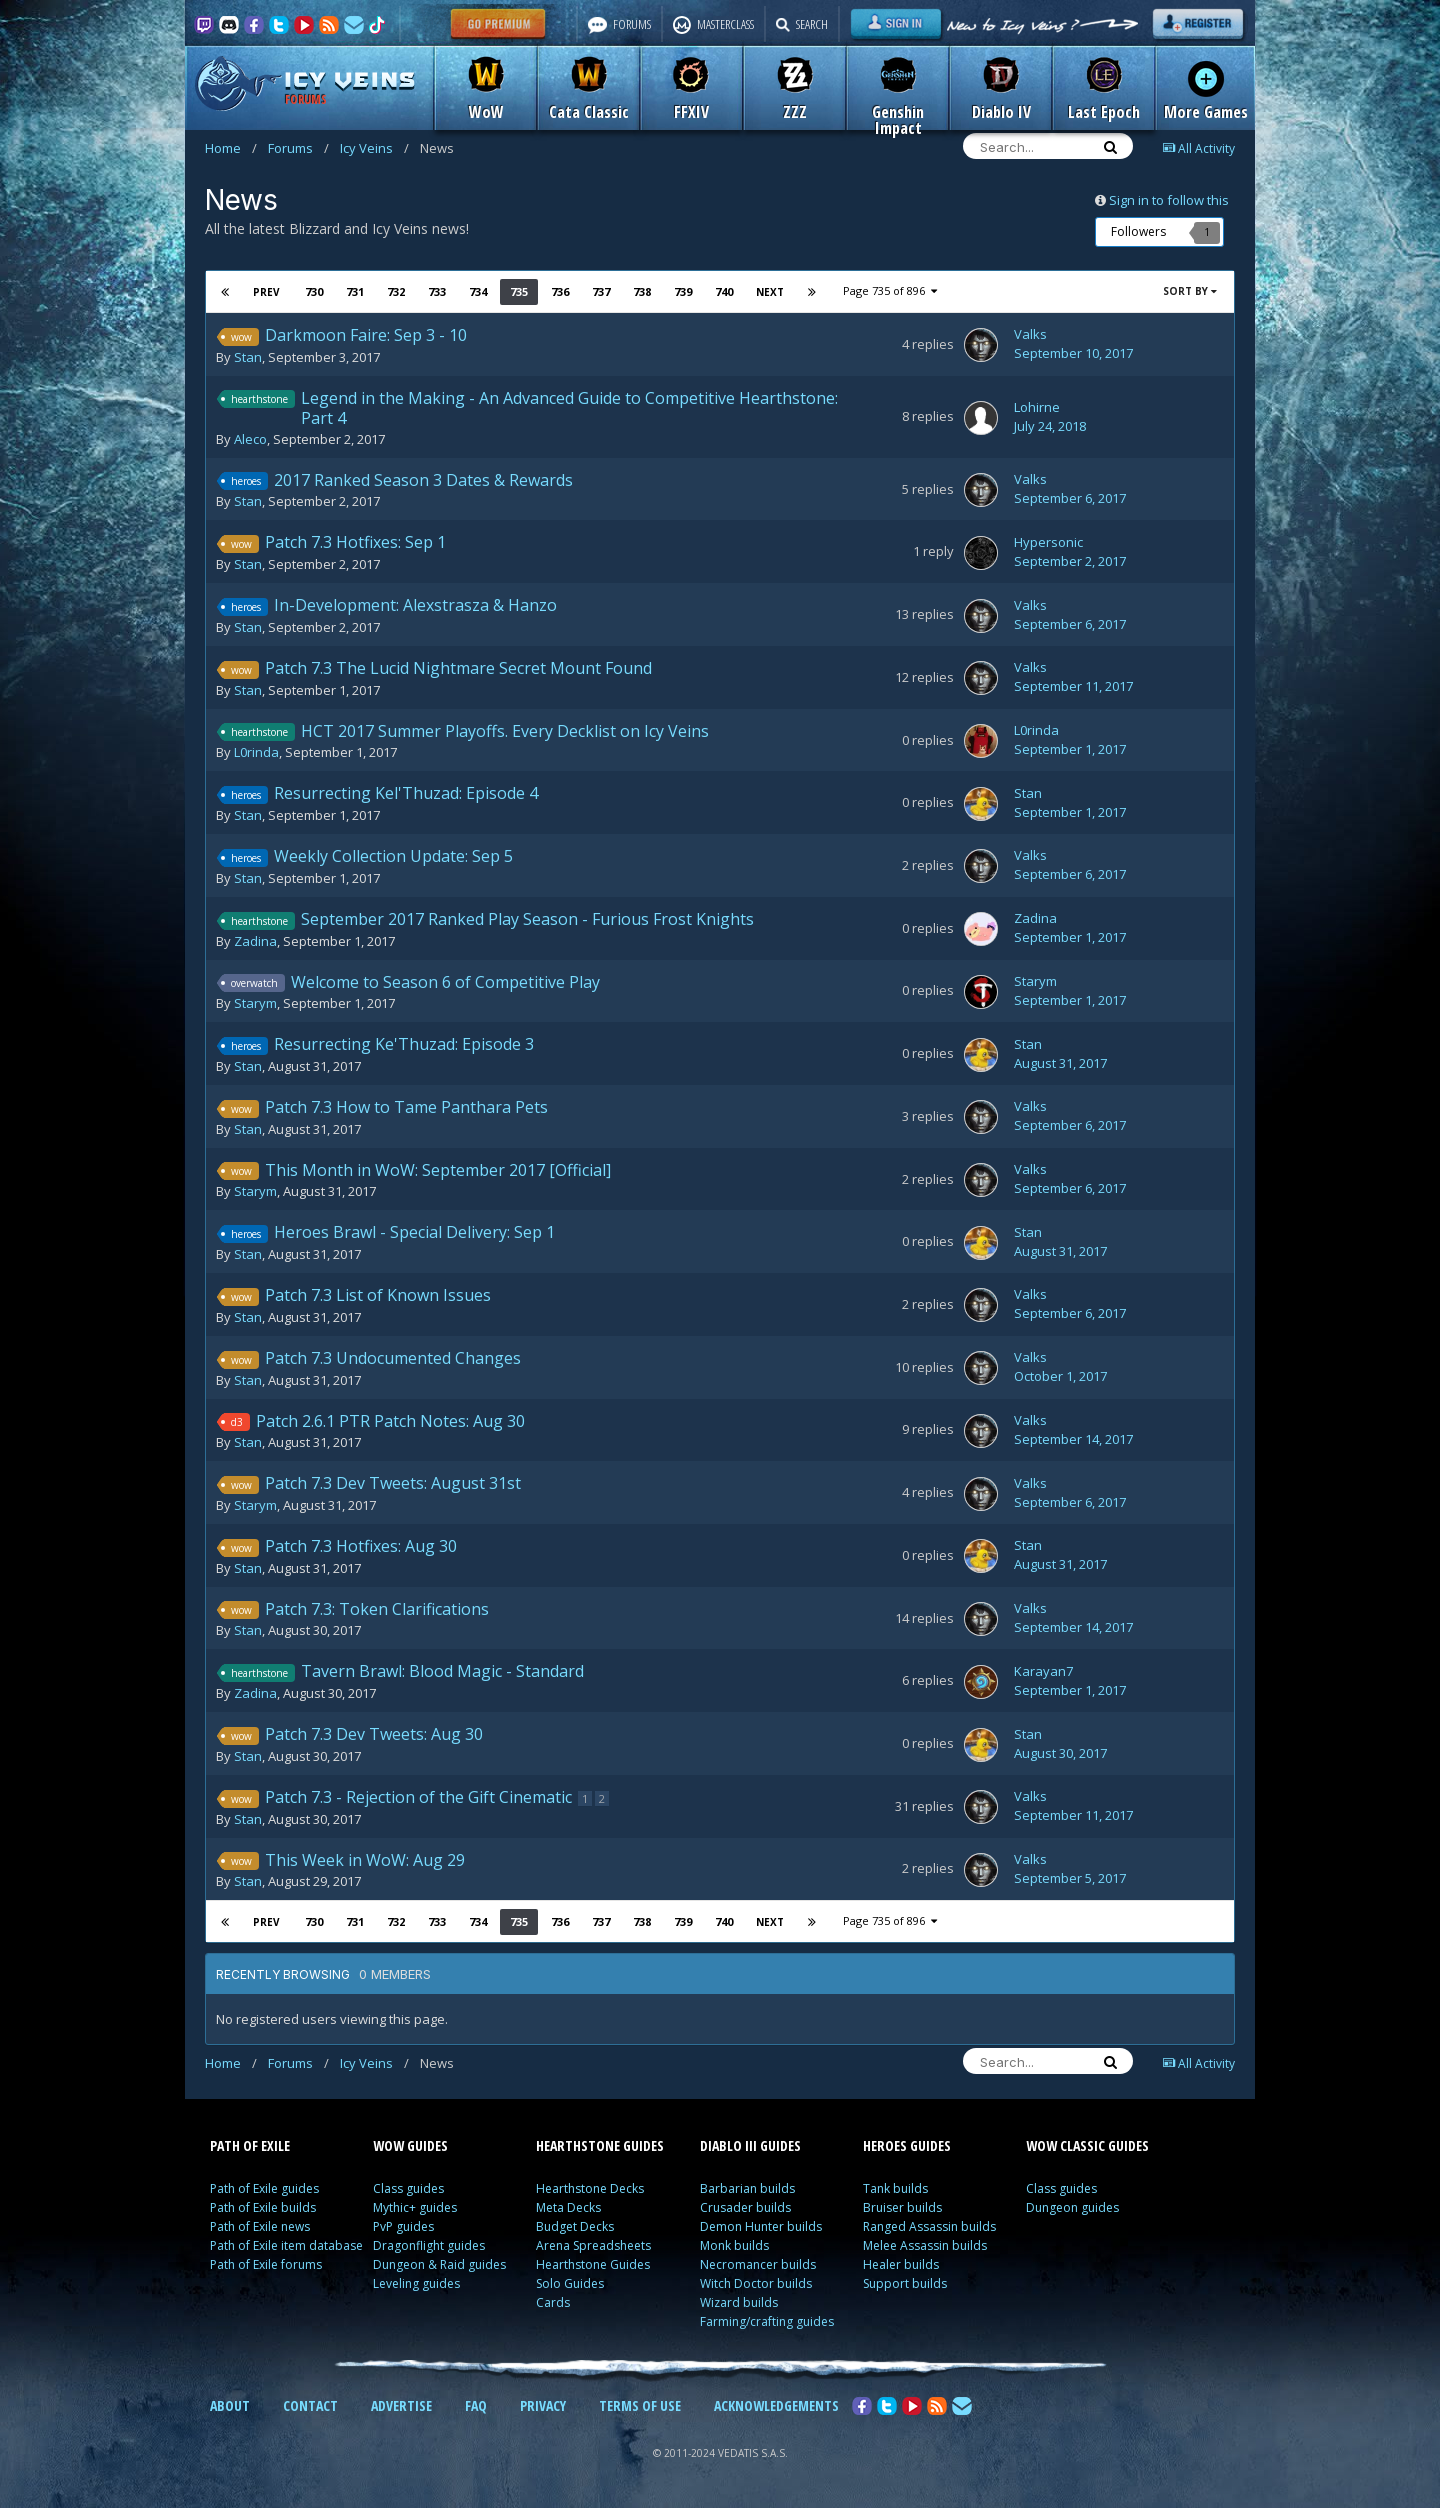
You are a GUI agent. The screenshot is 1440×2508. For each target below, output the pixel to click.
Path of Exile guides (264, 2188)
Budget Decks (575, 2226)
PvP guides (403, 2226)
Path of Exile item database (286, 2245)
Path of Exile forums (266, 2264)
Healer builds (901, 2264)
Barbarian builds (747, 2188)
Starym (255, 1003)
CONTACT (310, 2405)
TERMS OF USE (640, 2405)
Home (231, 148)
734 (477, 291)
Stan (248, 357)
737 (600, 291)
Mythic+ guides (415, 2207)
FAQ (476, 2405)
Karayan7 (1043, 1671)
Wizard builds (739, 2302)
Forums (298, 148)
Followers (1138, 231)
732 (395, 291)
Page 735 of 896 (889, 290)
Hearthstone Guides (593, 2264)
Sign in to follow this (1169, 200)
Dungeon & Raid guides (439, 2264)
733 (436, 291)
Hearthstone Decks (590, 2188)
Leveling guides (416, 2283)
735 (518, 291)
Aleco (250, 439)
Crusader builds (745, 2207)
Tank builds (895, 2188)
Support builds (905, 2283)
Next (769, 292)
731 (354, 291)
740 (723, 291)
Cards (553, 2302)
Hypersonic (1048, 542)
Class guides (408, 2188)
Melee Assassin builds (925, 2245)
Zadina (255, 941)
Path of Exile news (260, 2226)
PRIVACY (543, 2405)
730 (313, 291)
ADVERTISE (401, 2405)
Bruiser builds (902, 2207)
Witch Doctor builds (756, 2283)
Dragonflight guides (429, 2245)
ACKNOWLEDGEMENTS (776, 2405)
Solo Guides (570, 2283)
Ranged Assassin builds (929, 2226)
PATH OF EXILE (250, 2145)
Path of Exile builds (263, 2207)
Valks (1030, 334)
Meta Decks (568, 2207)
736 (559, 291)
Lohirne (1037, 407)
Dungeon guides (1072, 2207)
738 (641, 291)
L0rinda (256, 752)
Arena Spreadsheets (593, 2245)
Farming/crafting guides (767, 2321)
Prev (267, 292)
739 (682, 291)
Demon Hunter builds (761, 2226)
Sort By (1190, 291)
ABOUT (230, 2405)
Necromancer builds (758, 2264)
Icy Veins (374, 148)
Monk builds (734, 2245)
